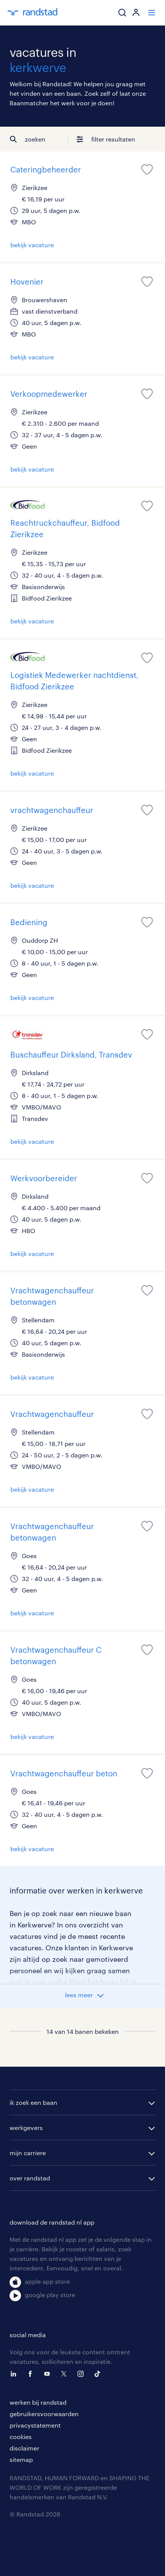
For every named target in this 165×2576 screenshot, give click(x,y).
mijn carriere (28, 2152)
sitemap (21, 2459)
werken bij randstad (38, 2402)
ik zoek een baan (33, 2102)
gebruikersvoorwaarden (44, 2413)
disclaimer (24, 2448)
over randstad (30, 2178)
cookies (21, 2436)
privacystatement (35, 2425)
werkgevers (26, 2127)
